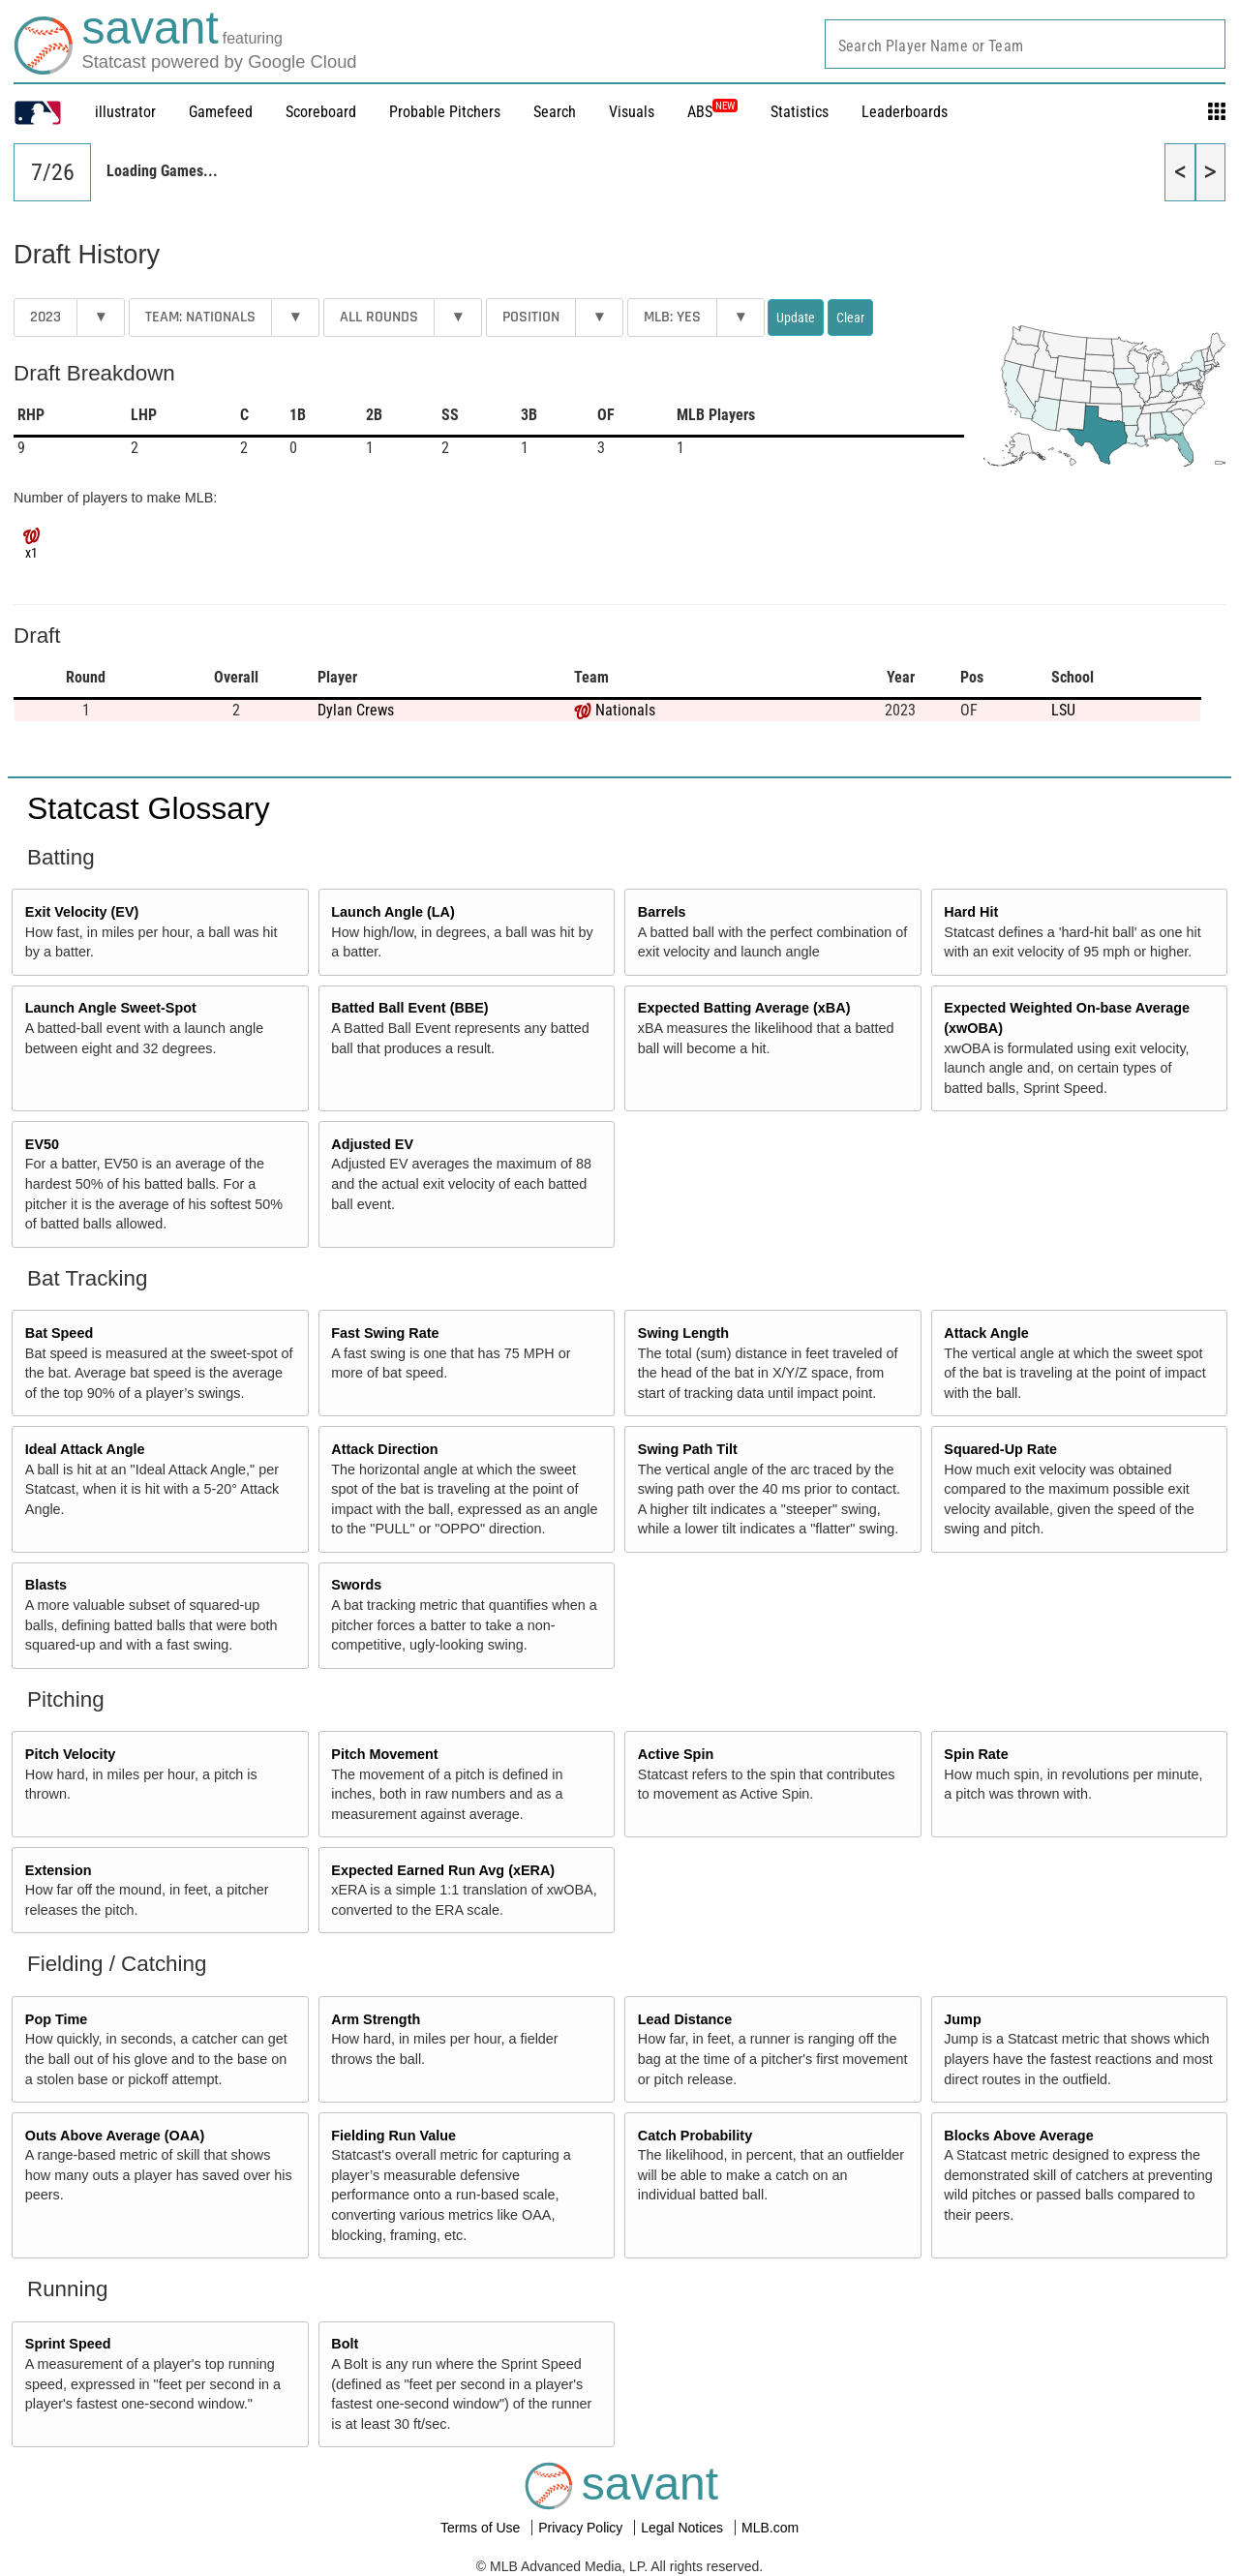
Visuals (631, 112)
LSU (1063, 710)
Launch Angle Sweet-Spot (110, 1007)
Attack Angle (986, 1333)
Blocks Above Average (1018, 2135)
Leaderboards (904, 112)
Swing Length (683, 1333)
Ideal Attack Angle (85, 1449)
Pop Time (56, 2019)
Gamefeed (221, 112)
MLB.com (770, 2527)
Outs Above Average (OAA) (115, 2135)
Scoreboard (321, 112)
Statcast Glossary (148, 808)
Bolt (344, 2343)
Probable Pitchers (444, 112)
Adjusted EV (372, 1144)
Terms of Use (482, 2527)
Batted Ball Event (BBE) (409, 1007)
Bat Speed (59, 1333)
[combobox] (1025, 44)
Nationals (625, 710)
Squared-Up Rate (1000, 1449)
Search (554, 112)
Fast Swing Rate (384, 1333)
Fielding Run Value (393, 2135)
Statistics (800, 112)
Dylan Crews (355, 710)
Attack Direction (384, 1449)
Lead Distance (685, 2019)
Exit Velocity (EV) (82, 912)
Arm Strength (375, 2019)
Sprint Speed (68, 2343)
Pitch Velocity (70, 1754)
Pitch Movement (384, 1754)
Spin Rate (976, 1754)
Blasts (46, 1584)
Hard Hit (971, 912)
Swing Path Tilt (688, 1449)
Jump (962, 2019)
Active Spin (675, 1754)
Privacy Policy (582, 2527)
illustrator (125, 112)
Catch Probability (695, 2135)
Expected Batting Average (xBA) (744, 1007)
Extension (58, 1870)
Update (795, 317)
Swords (356, 1584)
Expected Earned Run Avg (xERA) (443, 1870)
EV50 (42, 1144)
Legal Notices (684, 2527)
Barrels (662, 912)
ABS (712, 112)
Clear (850, 317)
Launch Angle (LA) (392, 912)
